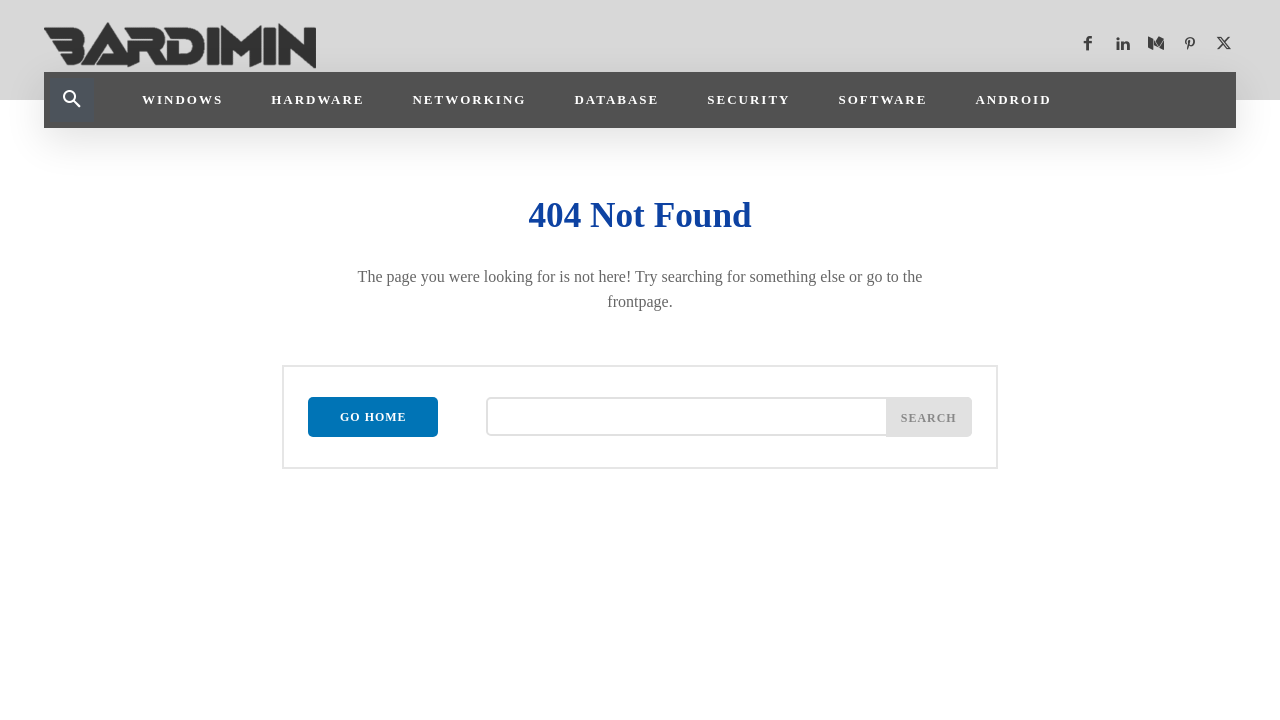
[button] (72, 100)
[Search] (929, 418)
